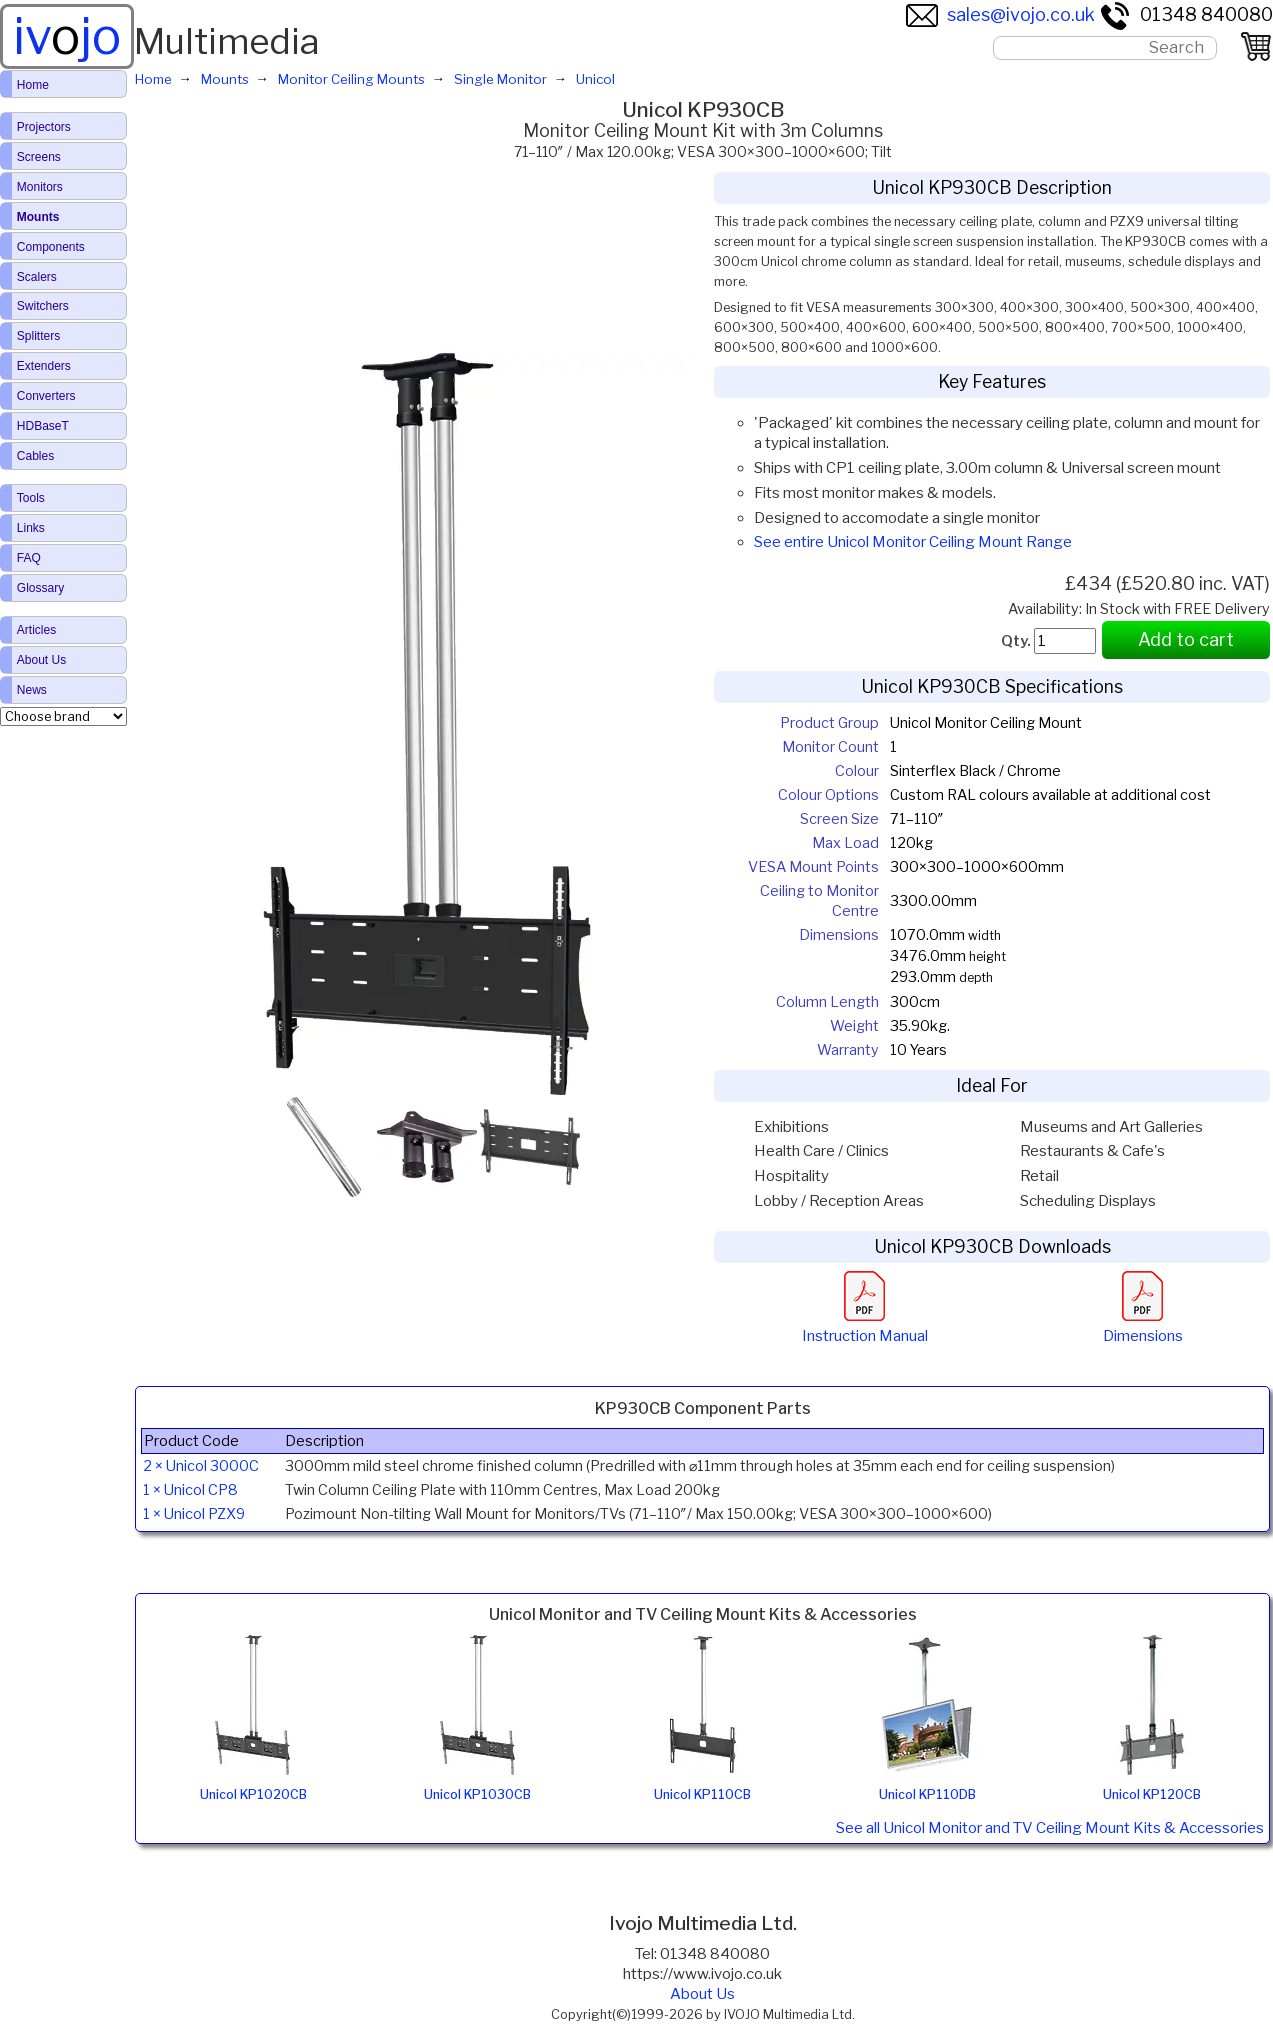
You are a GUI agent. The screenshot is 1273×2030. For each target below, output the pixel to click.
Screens (39, 157)
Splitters (38, 336)
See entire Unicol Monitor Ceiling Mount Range (913, 542)
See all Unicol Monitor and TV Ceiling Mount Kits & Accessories (1050, 1828)
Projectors (44, 127)
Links (31, 528)
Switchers (43, 306)
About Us (702, 1994)
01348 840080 (1186, 14)
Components (51, 247)
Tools (31, 498)
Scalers (37, 277)
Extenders (44, 366)
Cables (35, 456)
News (32, 690)
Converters (46, 396)
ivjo (67, 36)
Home (33, 85)
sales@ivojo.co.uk (1000, 14)
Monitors (40, 187)
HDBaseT (43, 426)
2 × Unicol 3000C (201, 1466)
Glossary (40, 588)
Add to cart (1186, 639)
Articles (36, 630)
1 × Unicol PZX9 (194, 1514)
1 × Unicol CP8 (190, 1490)
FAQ (29, 558)
